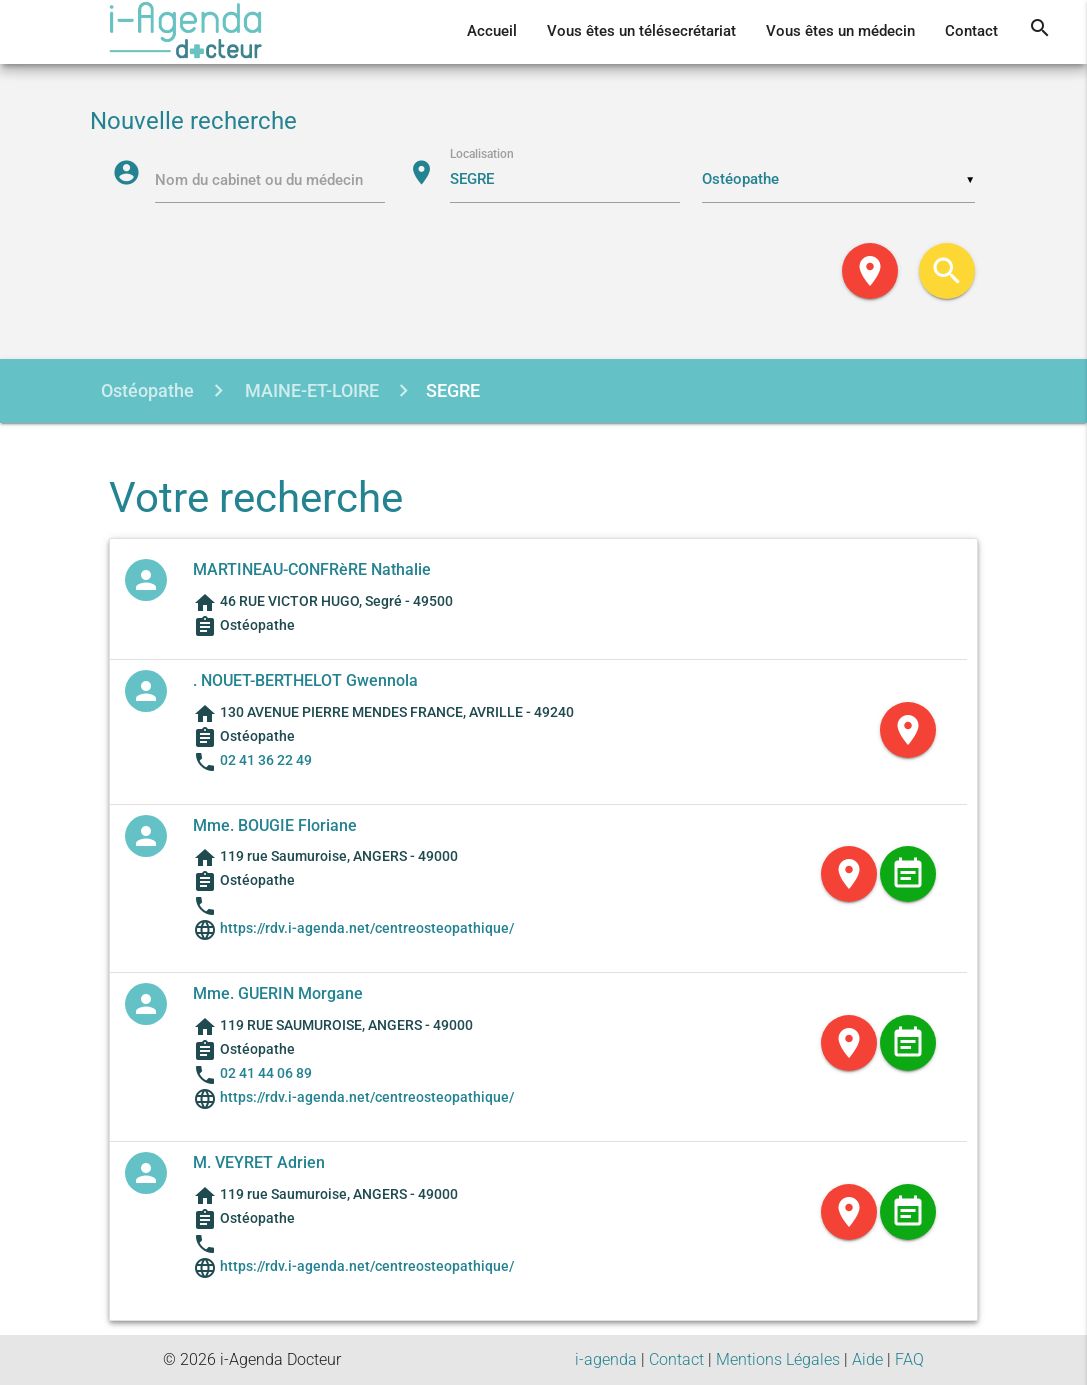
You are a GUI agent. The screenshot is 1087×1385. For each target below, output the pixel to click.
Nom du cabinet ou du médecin (259, 180)
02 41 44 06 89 (266, 1073)
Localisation (482, 153)
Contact (971, 31)
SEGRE (453, 390)
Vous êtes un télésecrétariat (641, 31)
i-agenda (606, 1359)
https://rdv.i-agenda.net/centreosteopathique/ (365, 928)
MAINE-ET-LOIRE (310, 390)
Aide (867, 1359)
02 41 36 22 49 (266, 760)
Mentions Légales (778, 1359)
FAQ (909, 1359)
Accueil (492, 31)
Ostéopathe (147, 390)
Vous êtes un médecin (840, 31)
